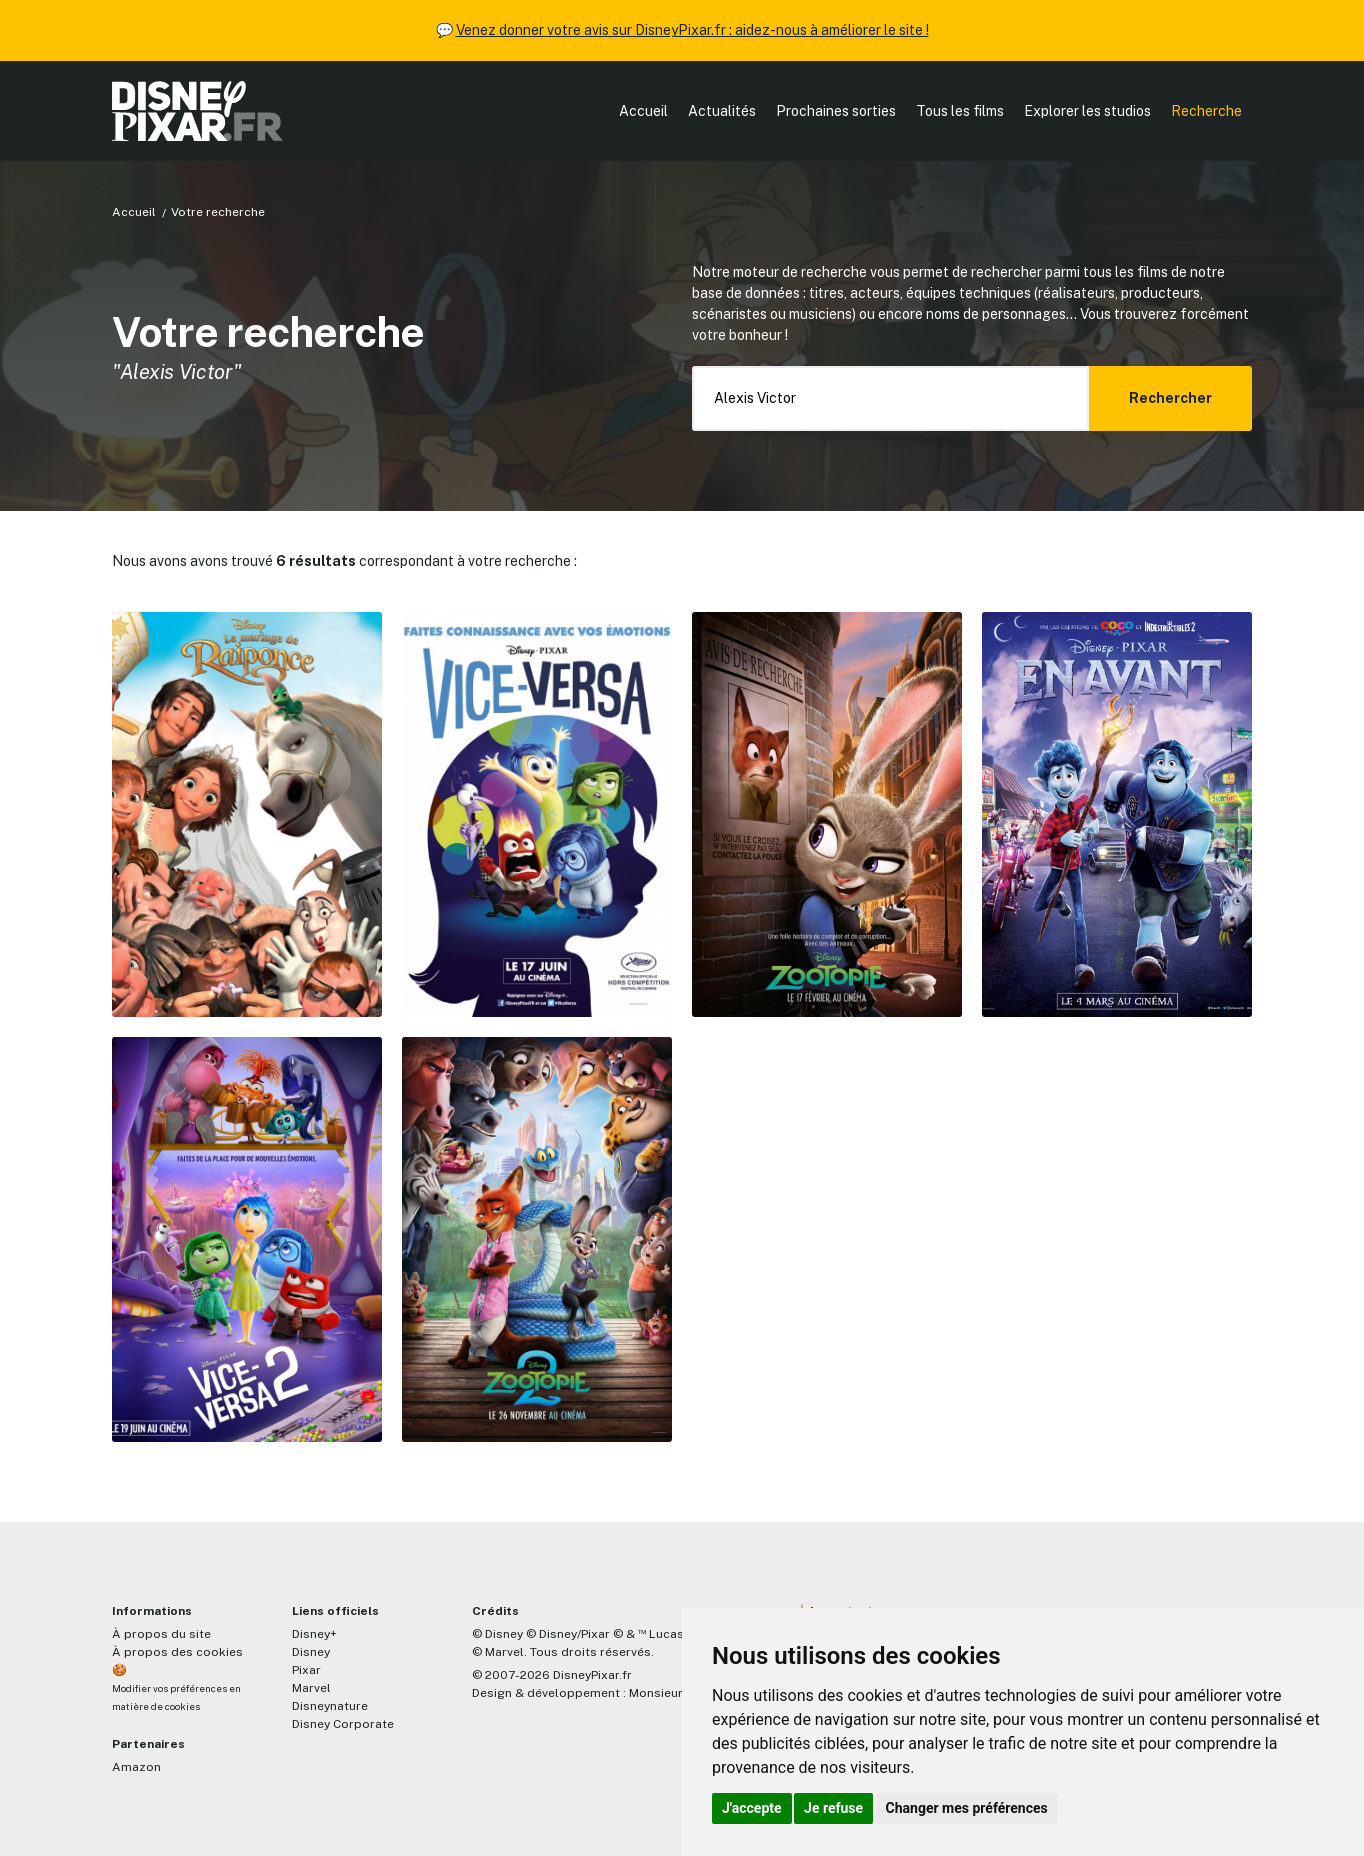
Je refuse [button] (833, 1808)
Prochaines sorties (836, 111)
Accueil (643, 111)
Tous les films (960, 111)
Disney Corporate (343, 1724)
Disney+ (314, 1634)
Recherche (1206, 111)
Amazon (136, 1767)
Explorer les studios (1087, 111)
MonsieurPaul (668, 1693)
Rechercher (1170, 398)
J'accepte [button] (752, 1808)
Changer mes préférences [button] (967, 1808)
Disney (311, 1652)
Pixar (306, 1670)
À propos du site (161, 1634)
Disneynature (330, 1706)
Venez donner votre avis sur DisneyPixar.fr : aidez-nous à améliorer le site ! (692, 30)
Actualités (722, 111)
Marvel (311, 1688)
